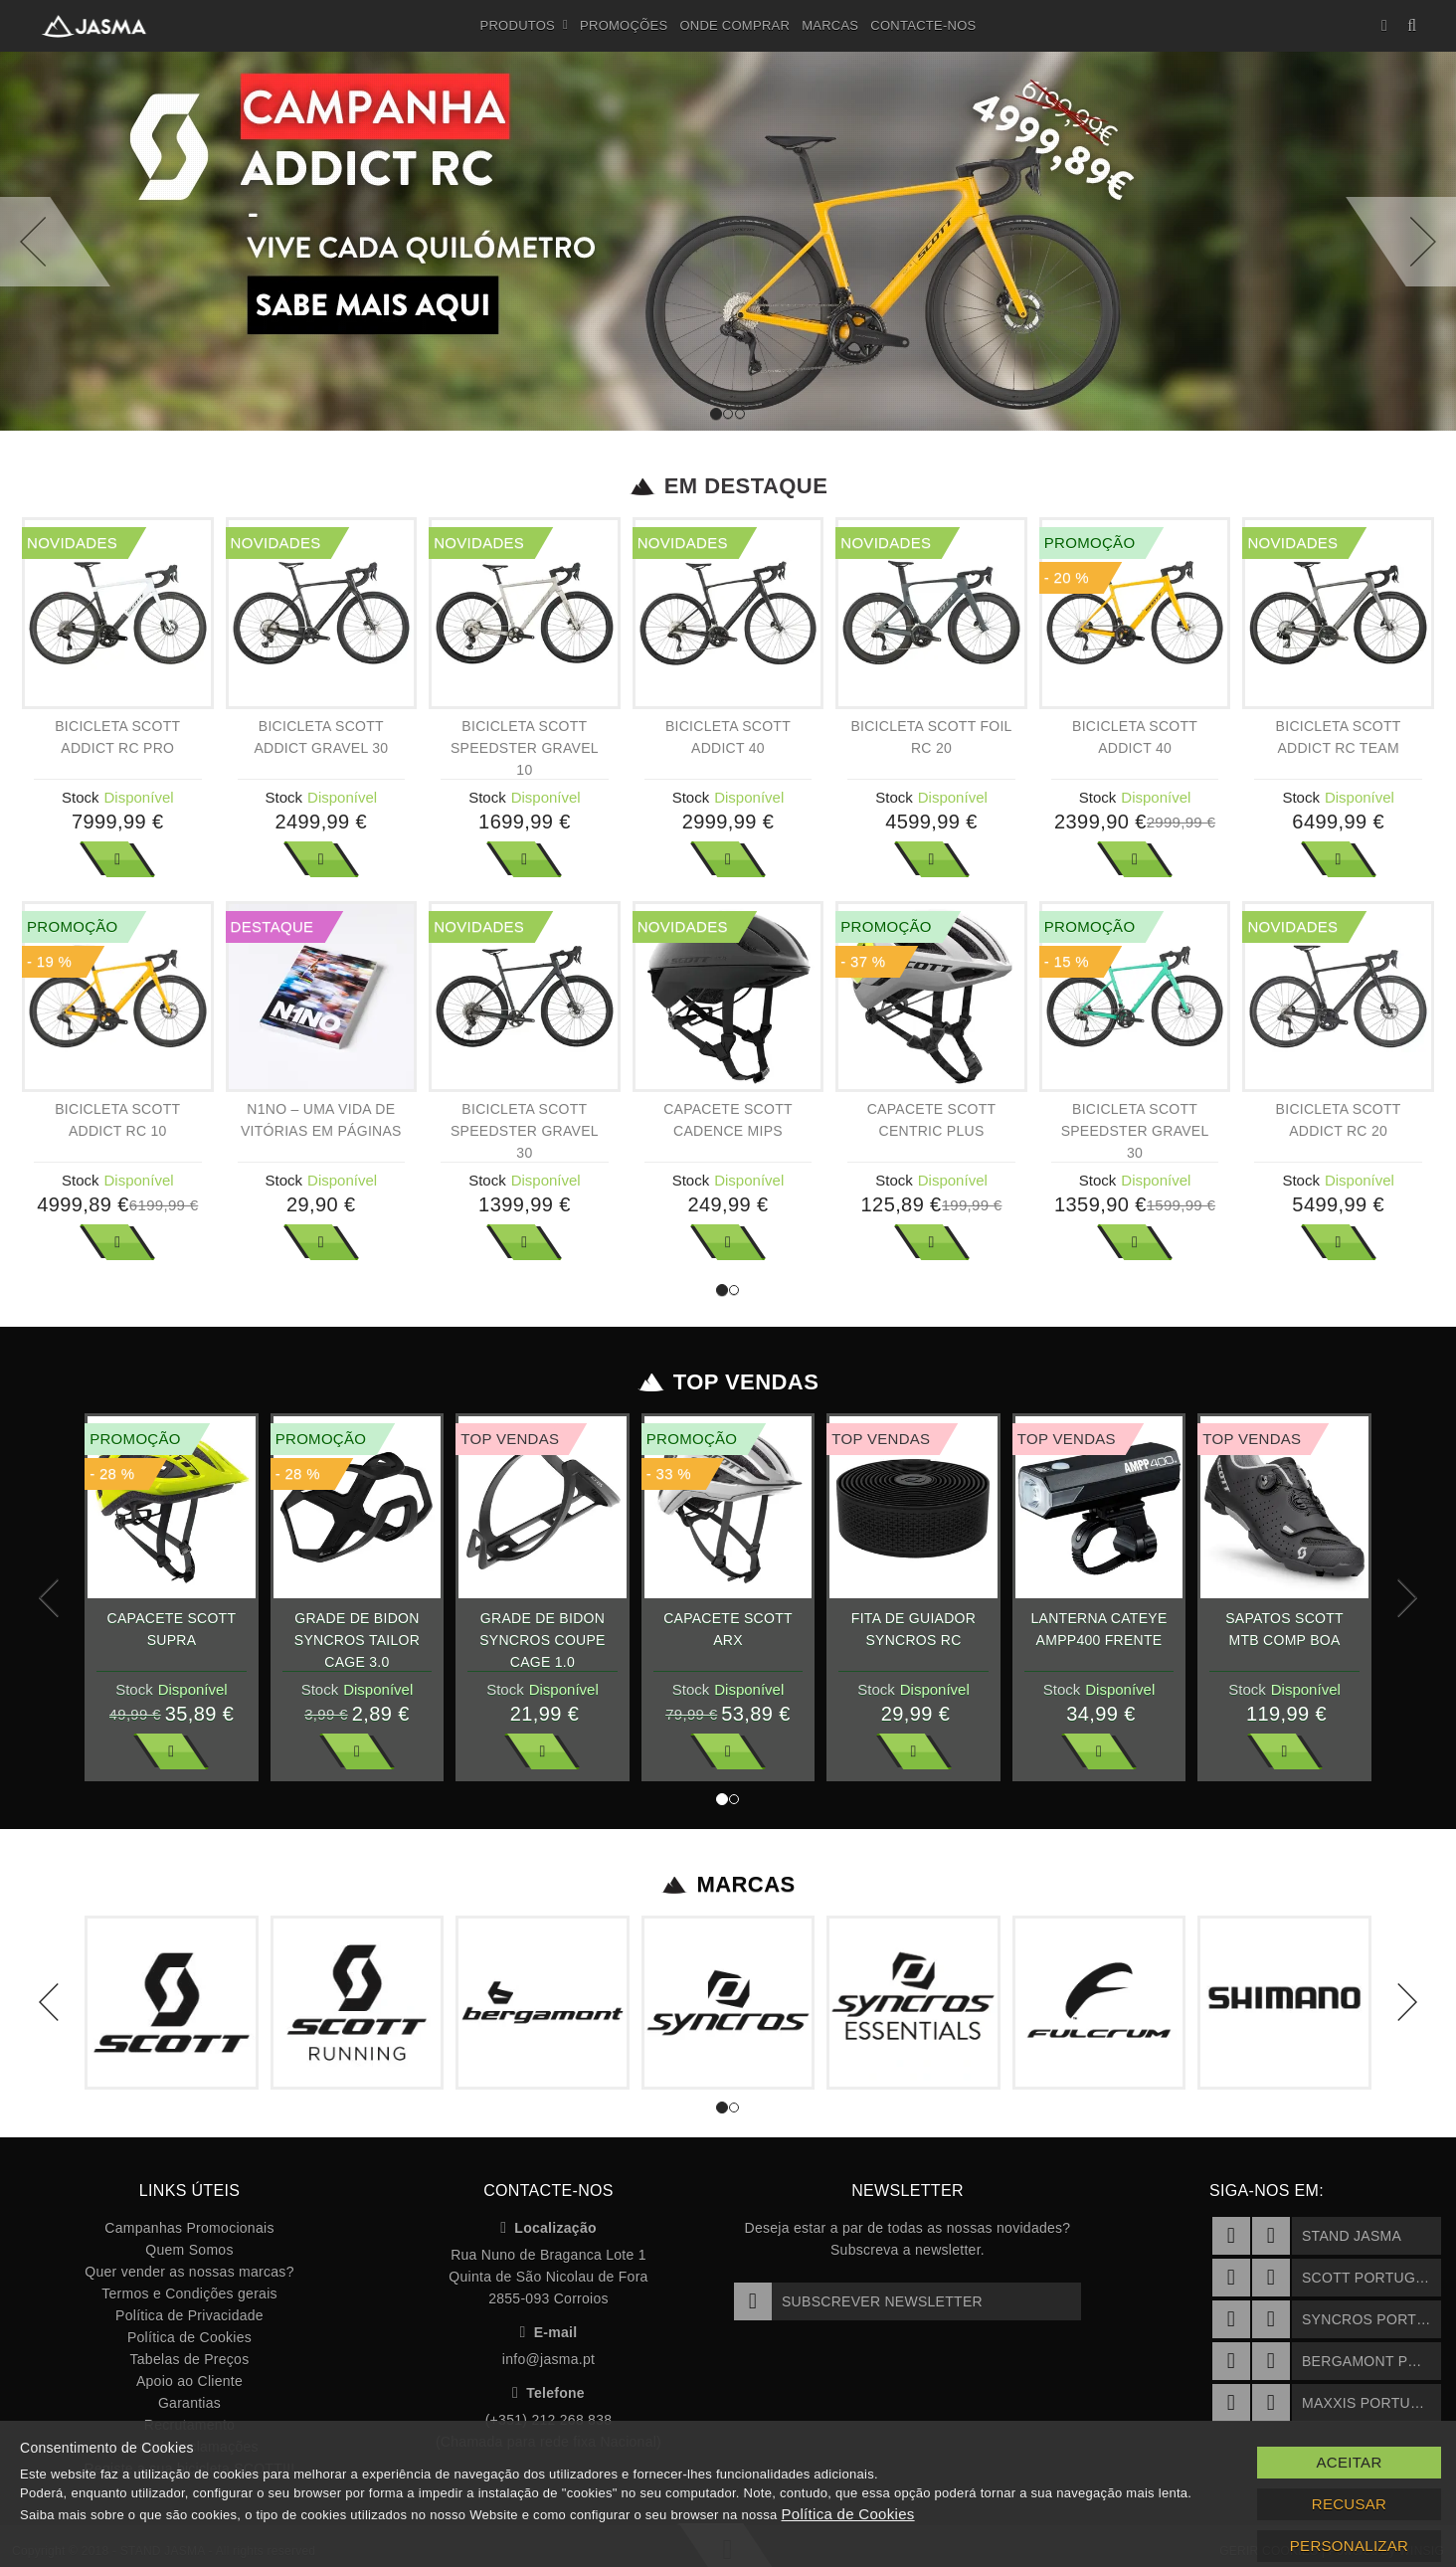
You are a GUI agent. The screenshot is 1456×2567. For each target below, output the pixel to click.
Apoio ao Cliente (189, 2381)
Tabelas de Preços (190, 2359)
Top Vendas (728, 1382)
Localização (548, 2228)
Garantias (189, 2403)
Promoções (623, 25)
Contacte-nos (923, 25)
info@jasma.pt (548, 2359)
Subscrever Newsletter (858, 2301)
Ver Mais (117, 859)
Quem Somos (189, 2250)
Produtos (524, 26)
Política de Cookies (189, 2337)
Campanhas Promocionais (188, 2228)
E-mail (549, 2332)
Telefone (548, 2393)
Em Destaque (728, 486)
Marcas (830, 25)
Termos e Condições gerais (189, 2293)
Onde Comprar (734, 25)
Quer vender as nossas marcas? (189, 2272)
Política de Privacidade (189, 2315)
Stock (80, 797)
